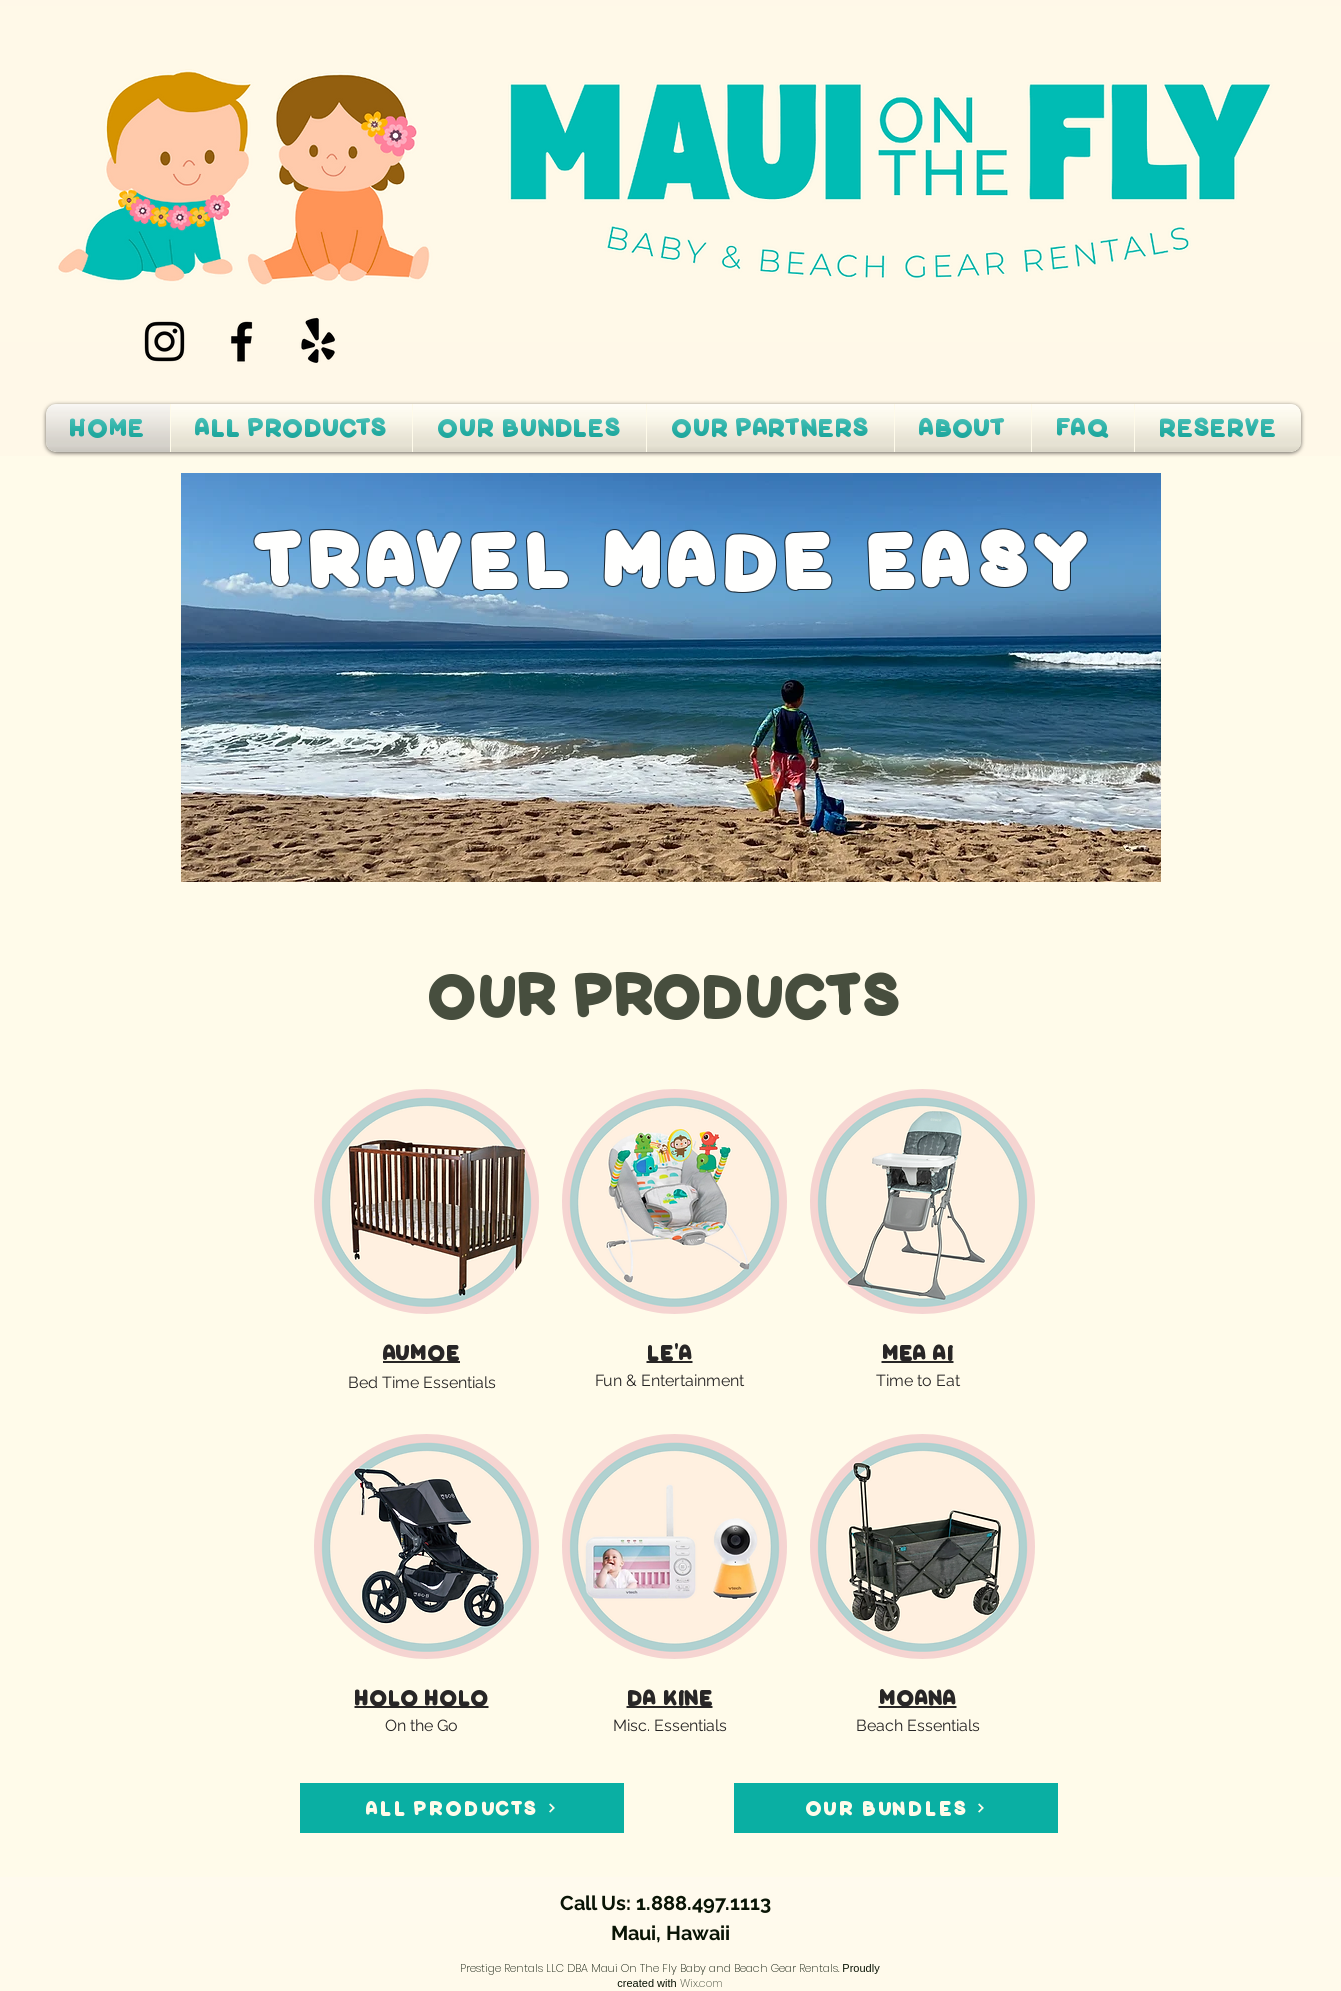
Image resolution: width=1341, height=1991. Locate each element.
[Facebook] (241, 341)
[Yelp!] (318, 341)
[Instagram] (164, 341)
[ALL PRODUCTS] (462, 1808)
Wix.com (701, 1983)
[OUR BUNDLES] (896, 1808)
